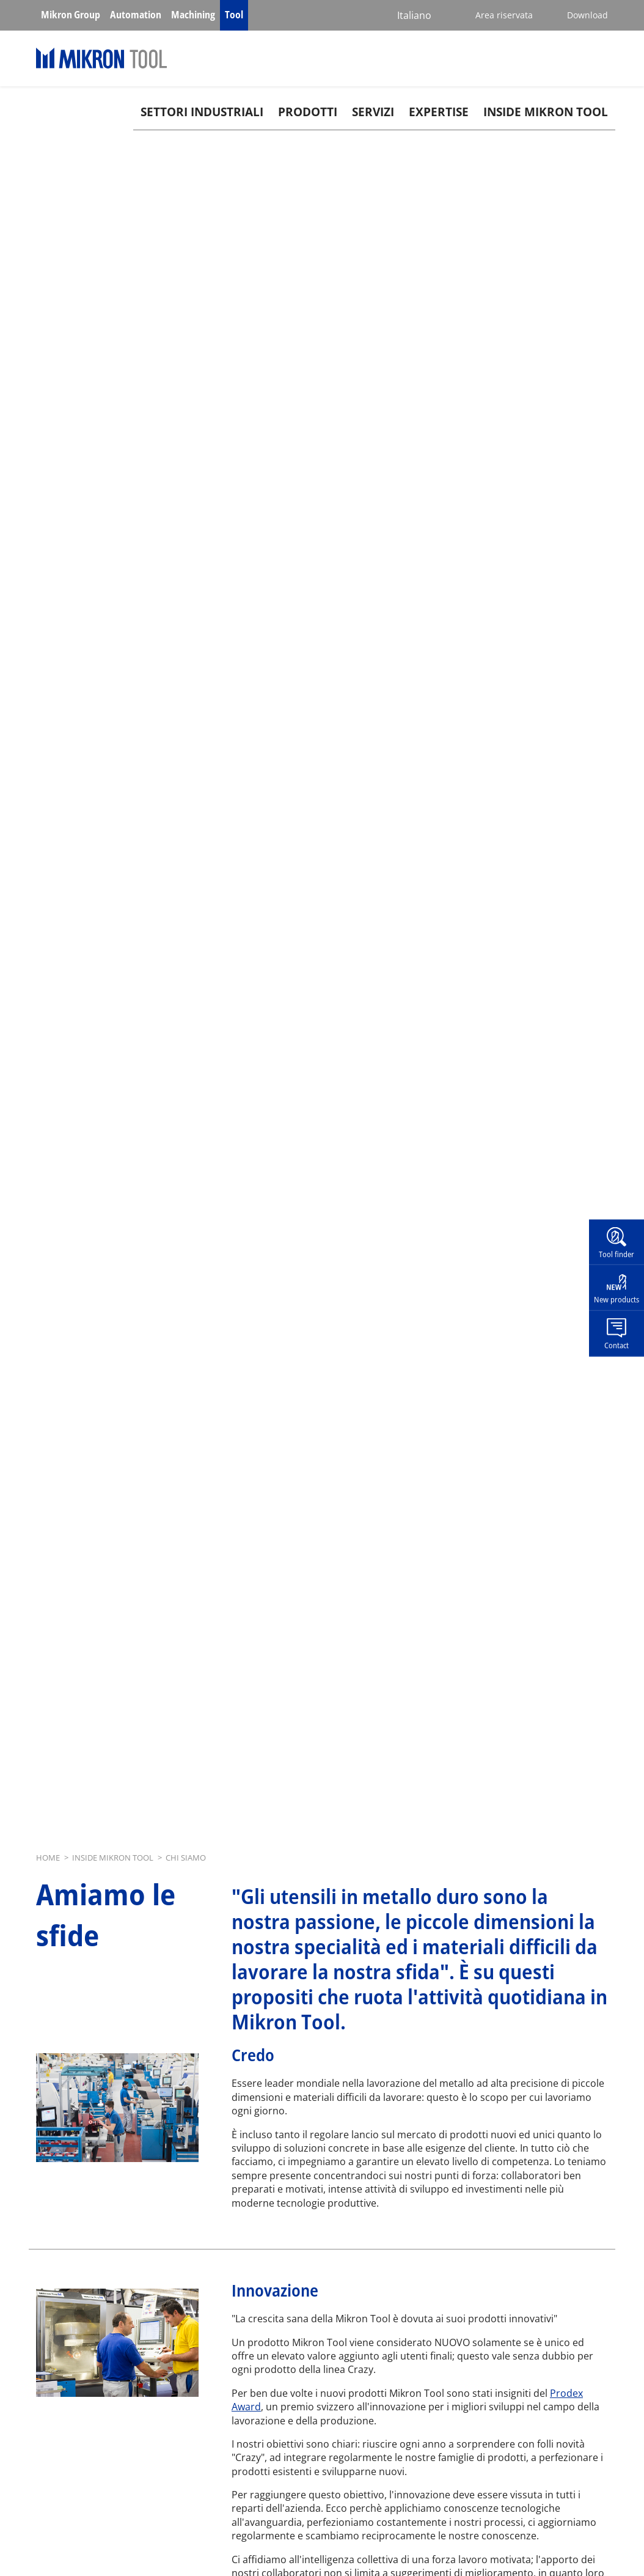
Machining (193, 14)
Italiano (414, 15)
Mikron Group (70, 14)
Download (587, 15)
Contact (616, 1345)
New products (616, 1299)
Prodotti (307, 111)
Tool (234, 14)
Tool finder (616, 1253)
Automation (135, 14)
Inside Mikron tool (545, 111)
